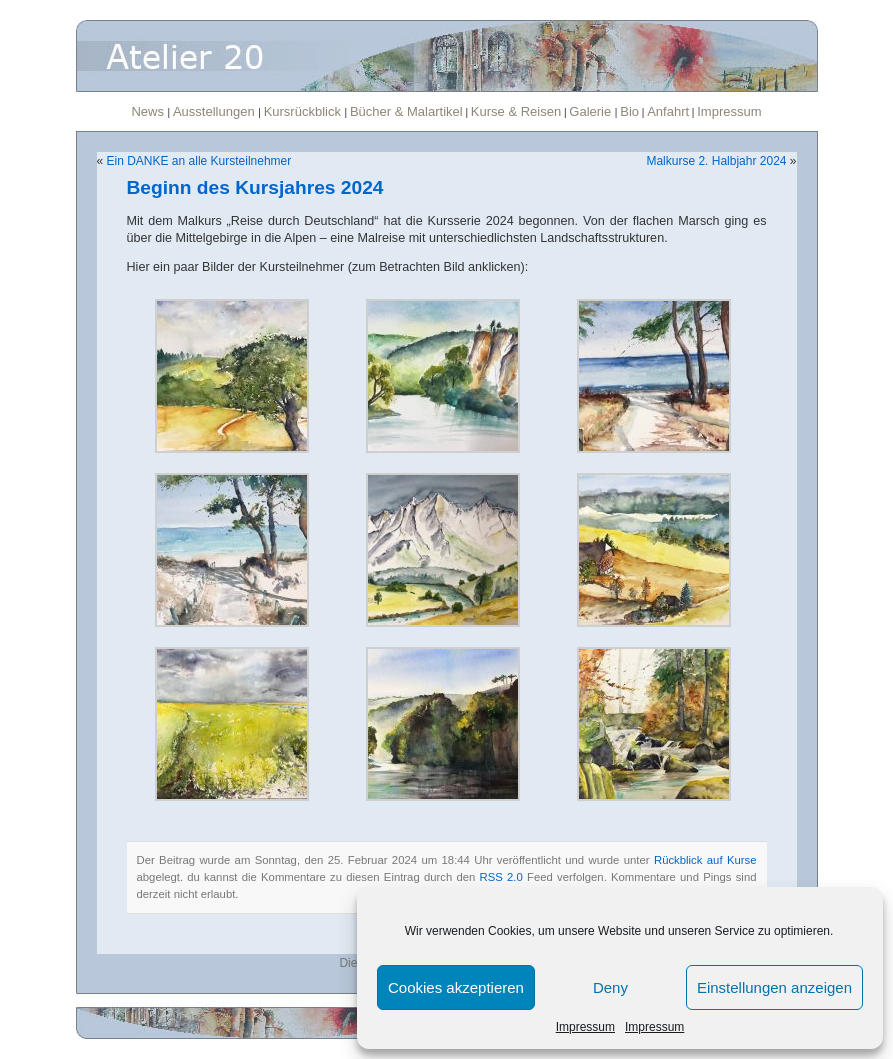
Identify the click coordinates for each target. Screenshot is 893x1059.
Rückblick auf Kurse (705, 860)
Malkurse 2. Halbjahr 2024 (716, 161)
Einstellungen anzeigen (774, 987)
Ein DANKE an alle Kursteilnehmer (199, 161)
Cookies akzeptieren (456, 987)
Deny (610, 987)
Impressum (585, 1027)
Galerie (592, 111)
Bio (629, 111)
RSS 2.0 (501, 877)
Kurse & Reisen (516, 111)
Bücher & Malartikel (406, 111)
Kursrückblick (304, 111)
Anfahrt (668, 111)
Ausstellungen (215, 111)
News (149, 111)
